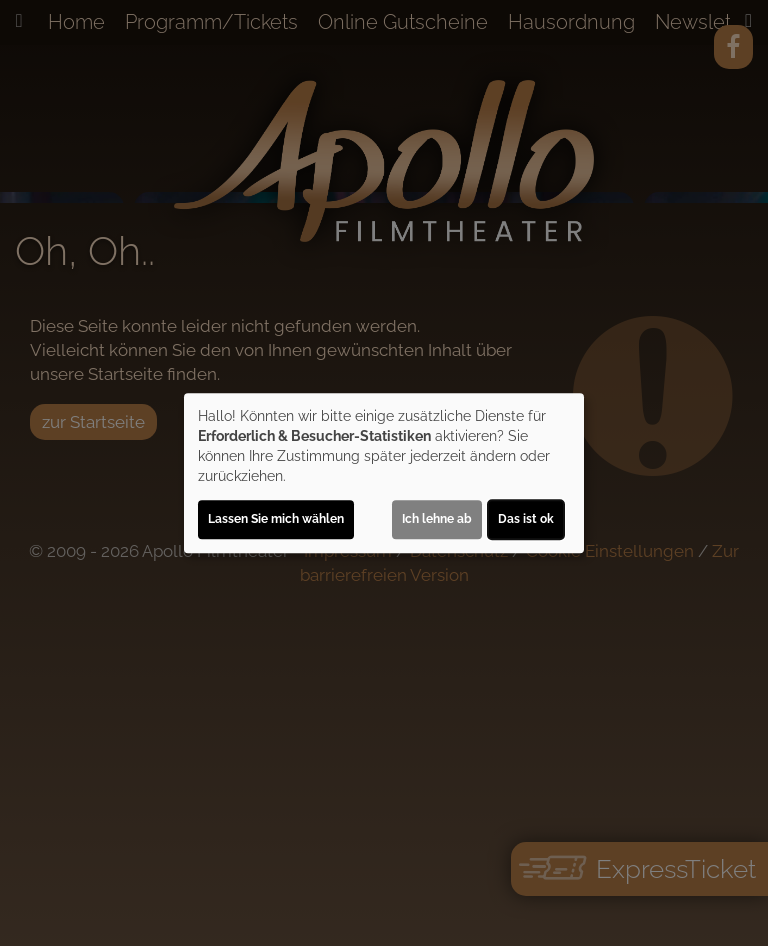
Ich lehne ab (437, 519)
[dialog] (384, 473)
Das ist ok (526, 519)
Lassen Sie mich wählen (276, 519)
